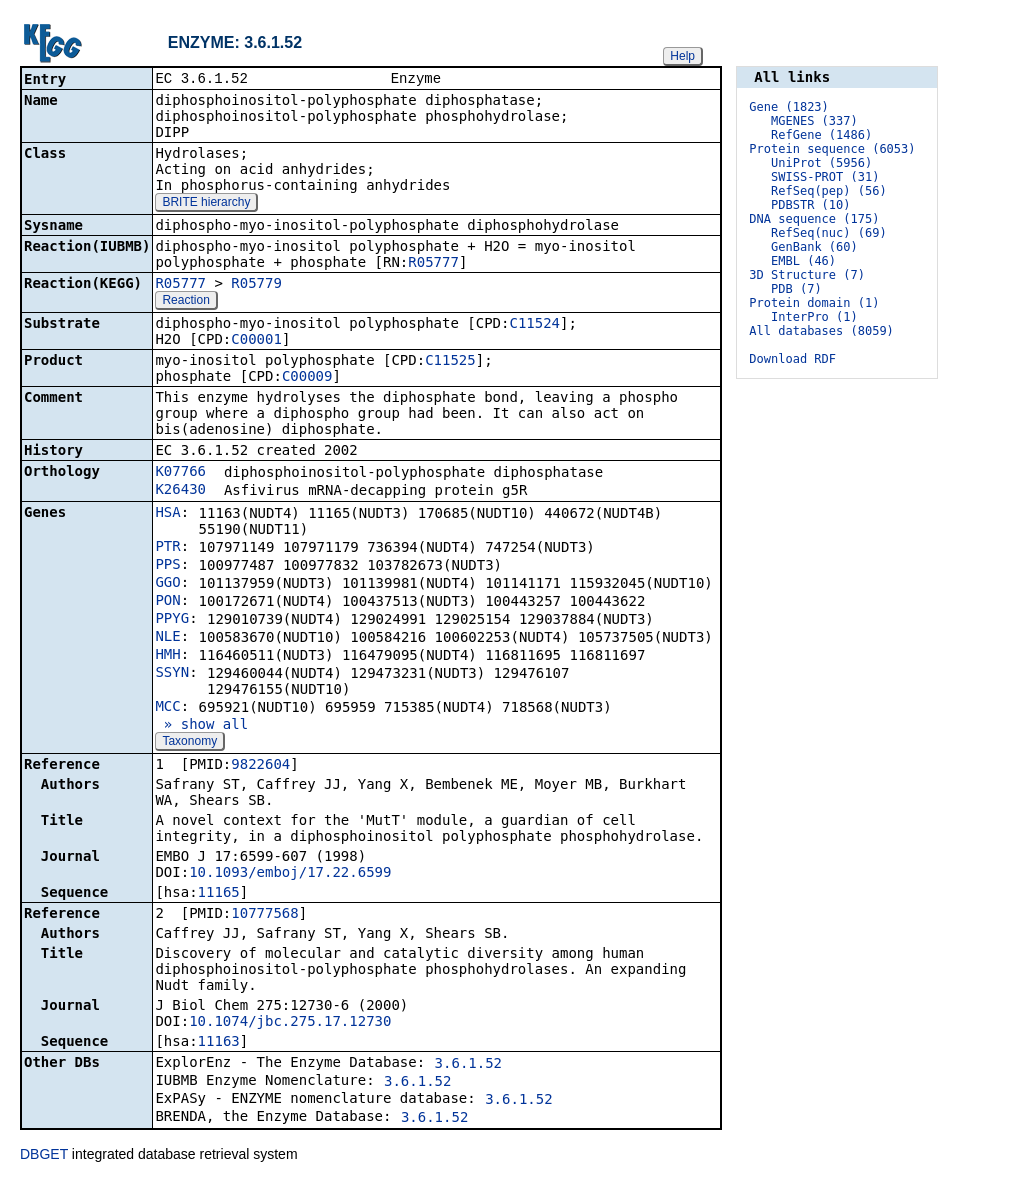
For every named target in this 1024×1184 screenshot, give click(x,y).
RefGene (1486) (821, 135)
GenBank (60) (814, 247)
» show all (201, 726)
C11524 (534, 325)
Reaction (185, 302)
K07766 (180, 473)
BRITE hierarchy (206, 204)
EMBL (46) (803, 261)
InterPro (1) (814, 317)
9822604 (260, 766)
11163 (219, 1043)
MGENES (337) (814, 121)
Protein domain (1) (814, 303)
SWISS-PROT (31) (825, 177)
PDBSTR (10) (810, 205)
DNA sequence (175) (814, 219)
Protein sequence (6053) (832, 149)
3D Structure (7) (807, 275)
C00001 (256, 341)
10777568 (264, 915)
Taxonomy (189, 743)
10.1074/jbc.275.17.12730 (290, 1023)
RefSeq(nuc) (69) (829, 233)
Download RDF (792, 359)
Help (682, 56)
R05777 (433, 264)
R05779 (256, 285)
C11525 (450, 362)
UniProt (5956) (821, 163)
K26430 (180, 491)
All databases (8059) (821, 331)
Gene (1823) (788, 107)
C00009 (307, 378)
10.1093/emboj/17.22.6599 (290, 874)
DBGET (44, 1156)
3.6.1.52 (468, 1065)
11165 (219, 894)
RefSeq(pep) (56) (829, 191)
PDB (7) (796, 289)
